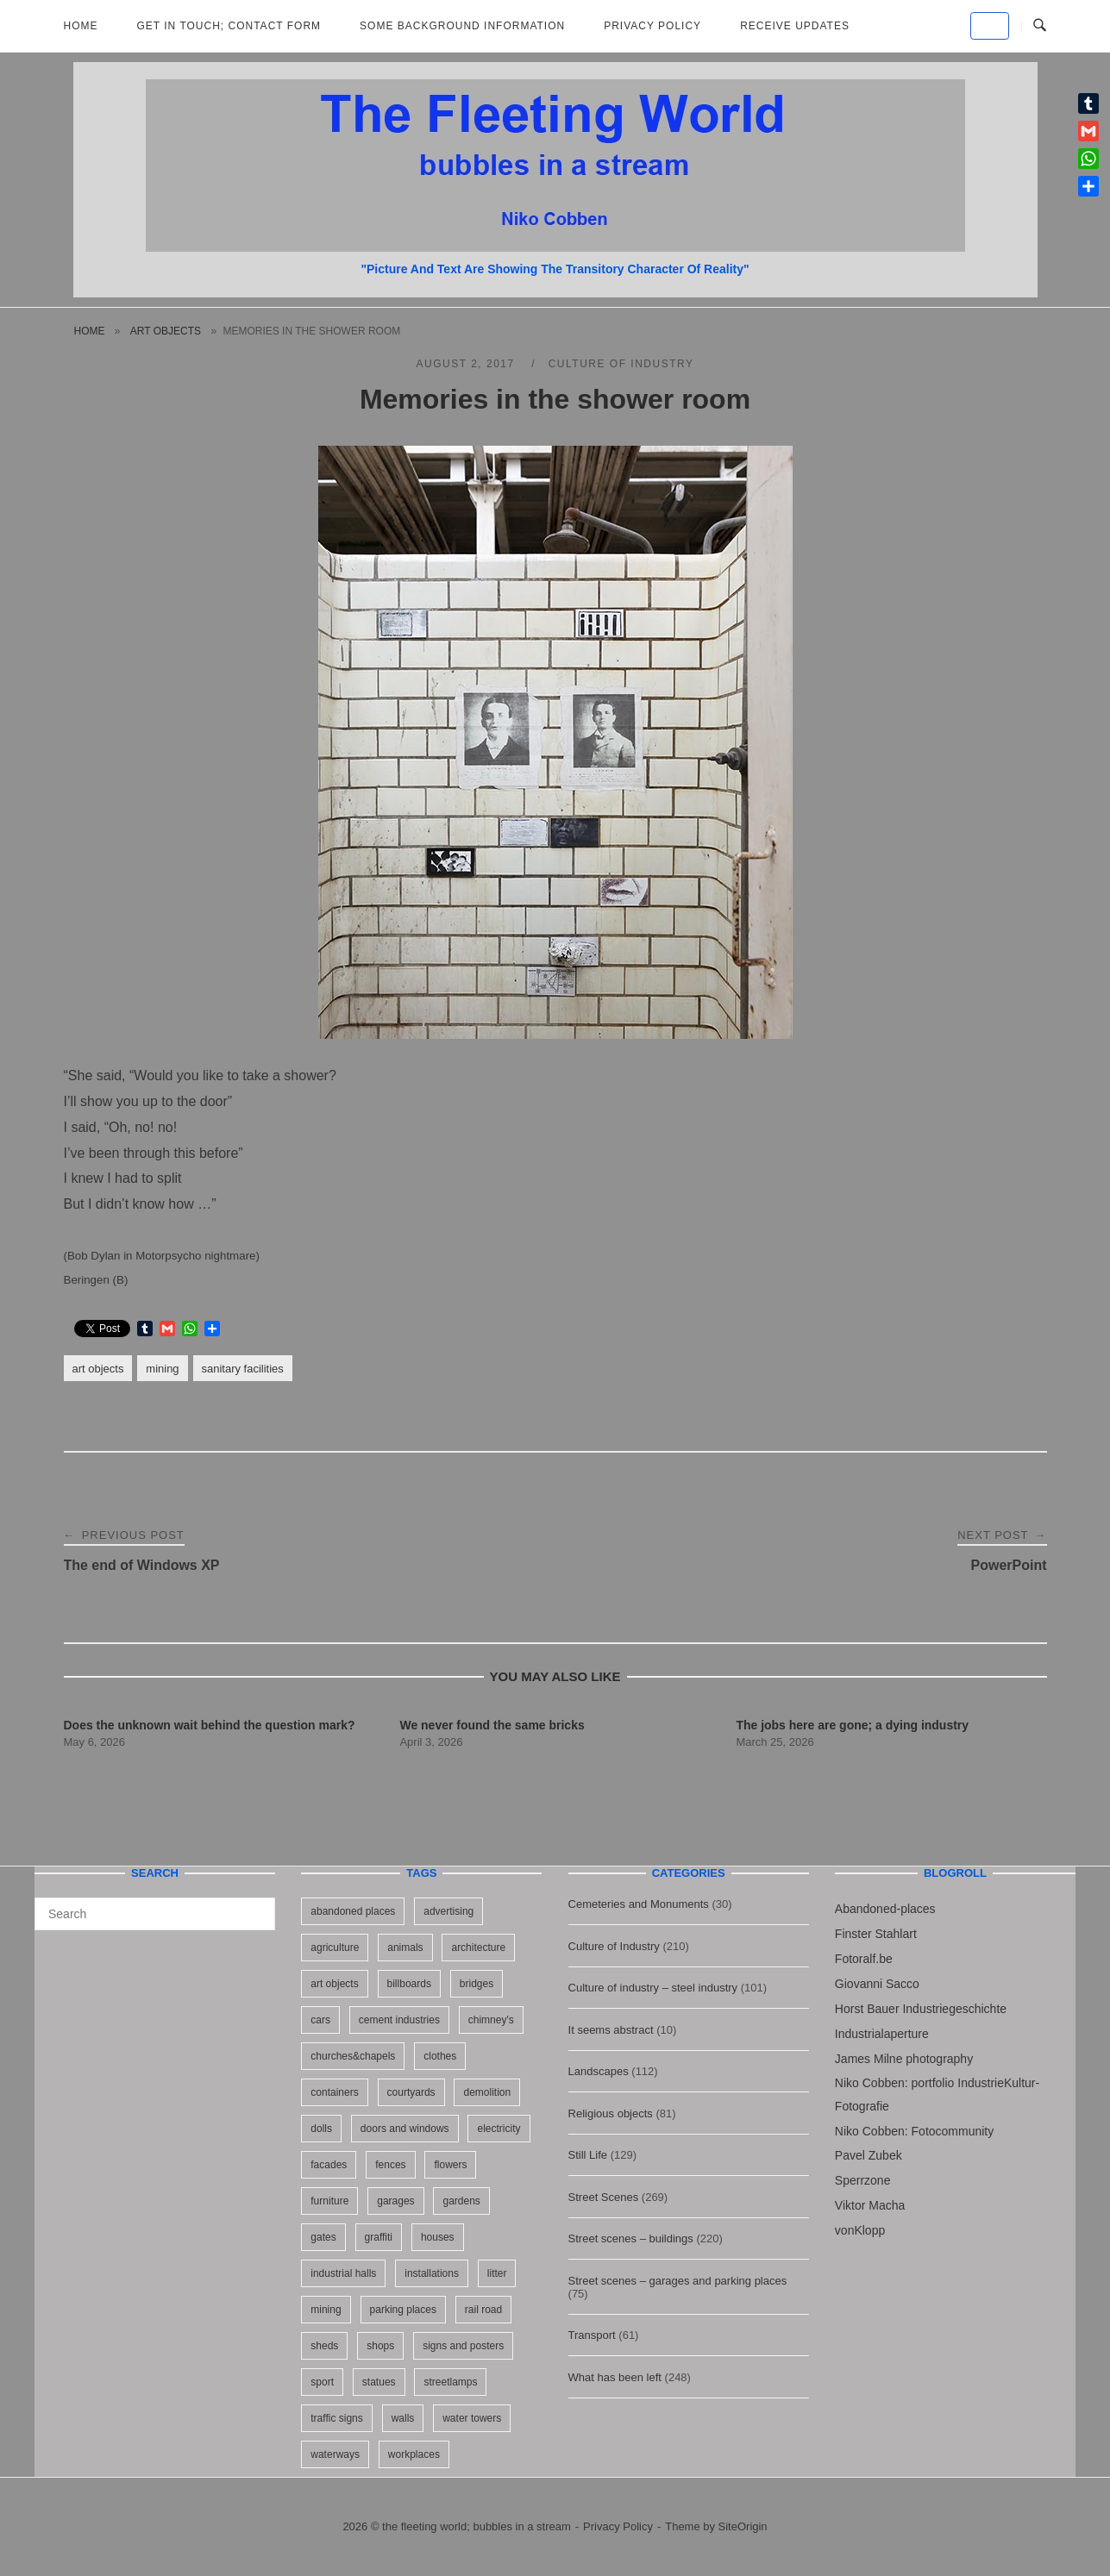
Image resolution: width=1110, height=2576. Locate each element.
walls (403, 2418)
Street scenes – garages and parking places (677, 2280)
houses (438, 2237)
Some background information (462, 26)
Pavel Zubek (868, 2155)
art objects (165, 331)
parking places (403, 2310)
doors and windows (405, 2129)
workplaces (414, 2454)
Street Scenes (603, 2197)
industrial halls (343, 2273)
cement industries (399, 2020)
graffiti (378, 2237)
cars (320, 2020)
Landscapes (598, 2071)
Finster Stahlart (876, 1934)
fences (390, 2165)
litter (497, 2273)
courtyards (411, 2092)
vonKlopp (860, 2230)
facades (328, 2165)
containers (334, 2092)
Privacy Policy (652, 26)
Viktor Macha (870, 2205)
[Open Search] (1039, 26)
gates (323, 2237)
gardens (461, 2201)
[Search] (255, 1906)
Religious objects (610, 2113)
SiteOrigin (743, 2526)
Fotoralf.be (864, 1959)
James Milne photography (904, 2059)
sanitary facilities (243, 1368)
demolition (487, 2092)
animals (405, 1947)
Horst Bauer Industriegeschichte (921, 2009)
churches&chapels (352, 2056)
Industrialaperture (882, 2034)
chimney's (491, 2020)
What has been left (615, 2377)
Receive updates (795, 26)
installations (431, 2273)
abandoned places (352, 1911)
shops (380, 2346)
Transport (592, 2335)
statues (379, 2382)
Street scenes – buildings (630, 2238)
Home (81, 26)
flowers (450, 2165)
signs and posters (463, 2346)
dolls (321, 2129)
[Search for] (154, 1914)
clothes (439, 2056)
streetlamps (450, 2382)
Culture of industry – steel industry (653, 1987)
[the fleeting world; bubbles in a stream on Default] (989, 26)
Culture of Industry (621, 364)
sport (322, 2382)
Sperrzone (863, 2180)
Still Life (588, 2154)
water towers (471, 2418)
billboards (409, 1984)
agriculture (334, 1947)
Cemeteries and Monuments (638, 1904)
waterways (335, 2454)
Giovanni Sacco (877, 1984)
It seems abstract (611, 2029)
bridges (476, 1984)
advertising (448, 1911)
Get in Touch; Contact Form (229, 26)
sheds (324, 2346)
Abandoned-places (885, 1909)
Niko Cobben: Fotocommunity (914, 2131)
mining (162, 1368)
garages (395, 2201)
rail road (483, 2310)
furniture (329, 2201)
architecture (478, 1947)
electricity (498, 2129)
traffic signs (336, 2418)
